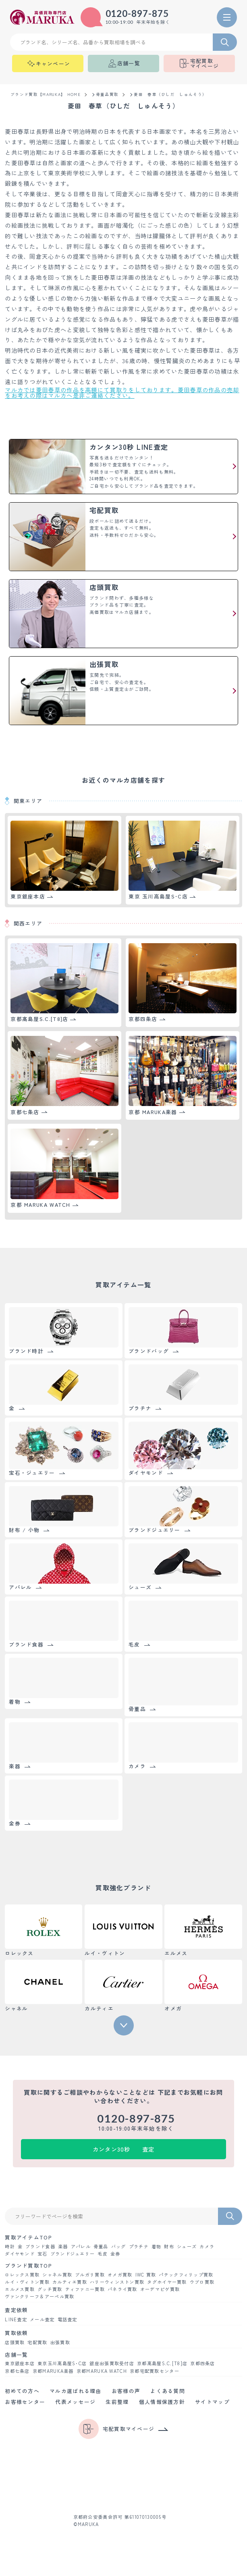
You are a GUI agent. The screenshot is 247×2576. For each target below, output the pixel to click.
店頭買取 (15, 2342)
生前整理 (117, 2402)
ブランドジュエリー (72, 2254)
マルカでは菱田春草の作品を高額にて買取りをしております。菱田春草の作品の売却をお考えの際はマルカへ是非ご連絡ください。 (122, 393)
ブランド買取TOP (28, 2265)
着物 (157, 2246)
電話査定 (67, 2319)
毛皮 (103, 2254)
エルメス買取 (20, 2289)
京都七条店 (17, 2371)
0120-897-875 (137, 13)
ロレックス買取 (22, 2274)
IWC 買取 (145, 2274)
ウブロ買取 (202, 2282)
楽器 (63, 2246)
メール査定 (42, 2319)
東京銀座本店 (20, 2363)
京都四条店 (202, 2363)
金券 (115, 2254)
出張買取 (60, 2342)
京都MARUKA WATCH (102, 2371)
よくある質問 (167, 2391)
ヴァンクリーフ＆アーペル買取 (39, 2296)
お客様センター (25, 2402)
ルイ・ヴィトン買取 (27, 2282)
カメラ (206, 2246)
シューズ (187, 2246)
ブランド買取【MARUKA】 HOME (45, 94)
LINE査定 (16, 2319)
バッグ (118, 2246)
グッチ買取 (49, 2289)
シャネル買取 (57, 2274)
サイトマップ (212, 2402)
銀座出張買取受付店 (111, 2363)
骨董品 (100, 2246)
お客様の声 (126, 2391)
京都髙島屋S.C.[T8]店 (162, 2363)
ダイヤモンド (20, 2254)
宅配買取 (37, 2342)
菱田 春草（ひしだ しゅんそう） (170, 94)
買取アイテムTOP (28, 2237)
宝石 (42, 2254)
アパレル (81, 2246)
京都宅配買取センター (154, 2371)
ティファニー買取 (85, 2289)
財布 (169, 2246)
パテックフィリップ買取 (186, 2274)
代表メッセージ (75, 2402)
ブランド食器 (40, 2246)
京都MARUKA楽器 (53, 2371)
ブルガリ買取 (90, 2274)
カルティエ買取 (69, 2282)
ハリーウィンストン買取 (117, 2282)
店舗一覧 (16, 2355)
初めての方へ (22, 2391)
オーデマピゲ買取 (160, 2289)
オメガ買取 (120, 2274)
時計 (10, 2246)
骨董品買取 (107, 94)
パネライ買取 (122, 2289)
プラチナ (139, 2246)
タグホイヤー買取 (167, 2282)
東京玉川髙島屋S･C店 (62, 2363)
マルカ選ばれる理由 (76, 2391)
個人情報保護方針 (162, 2402)
